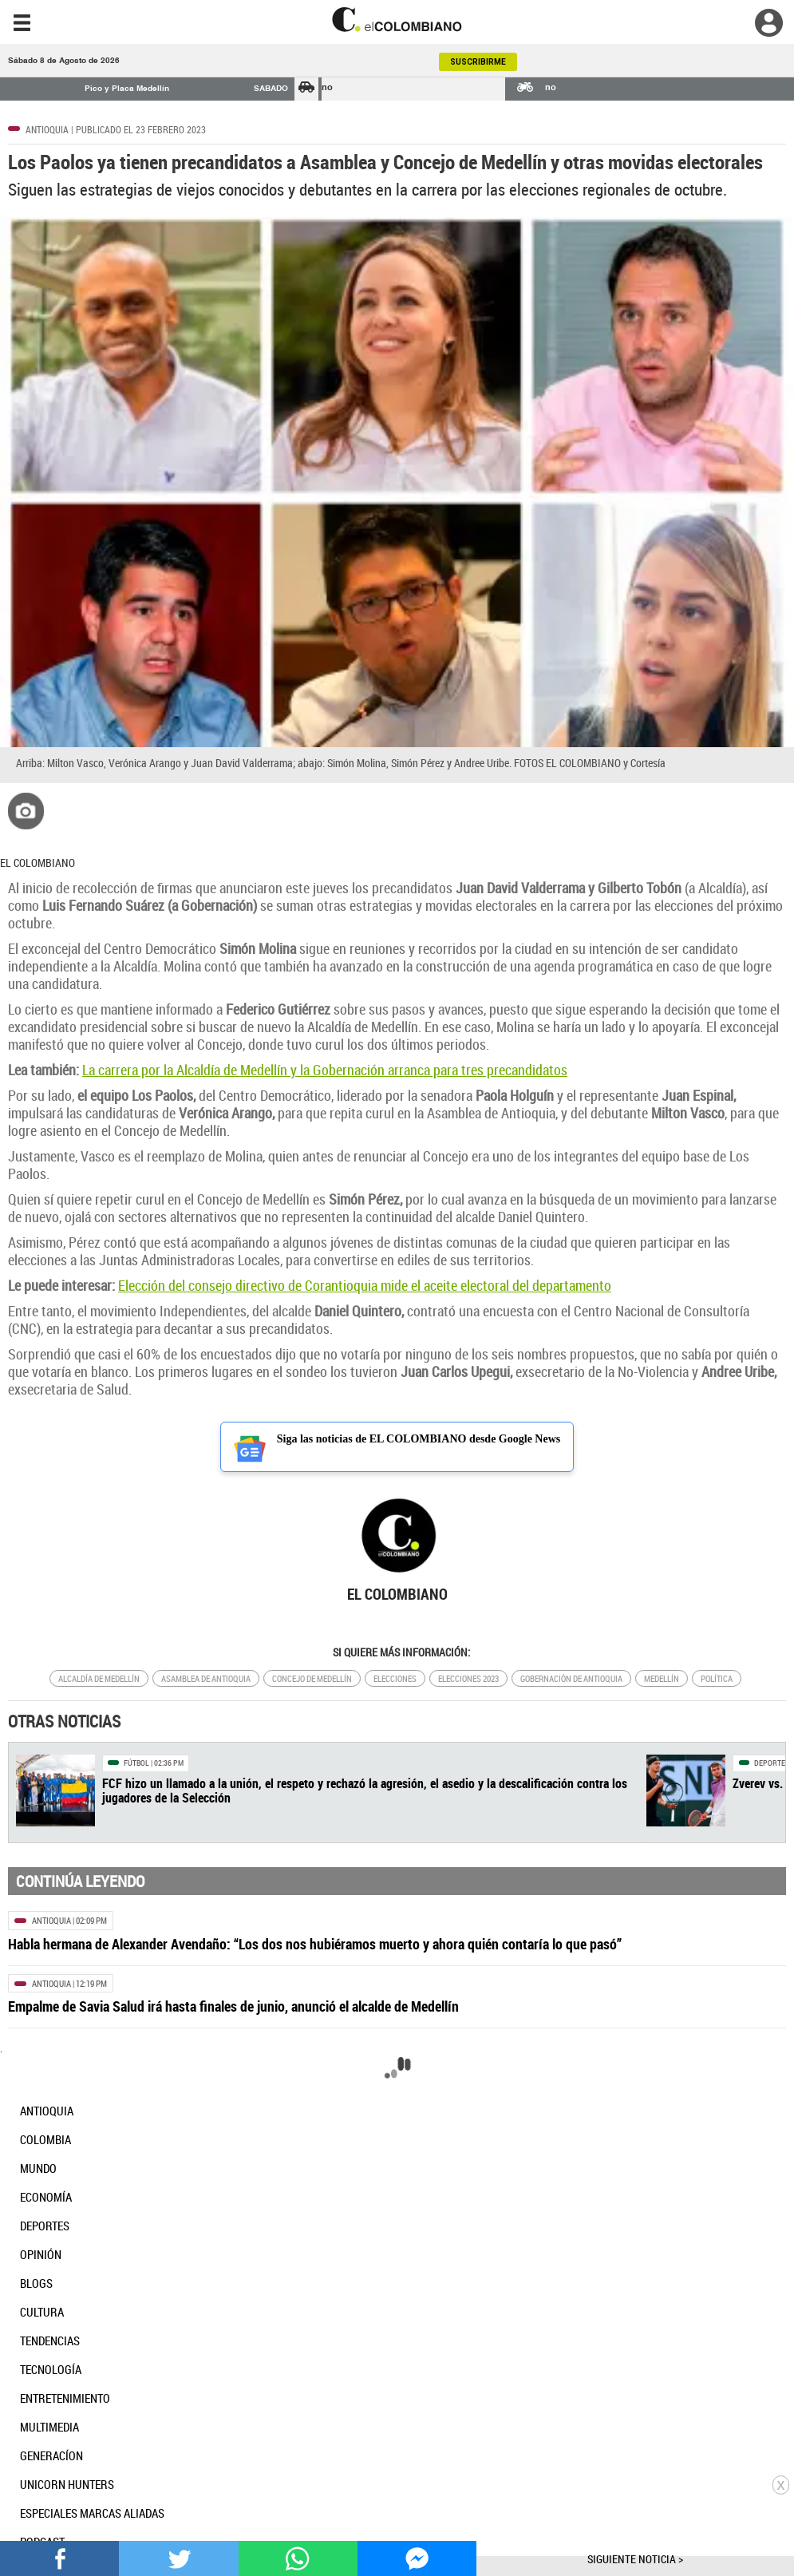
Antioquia (47, 129)
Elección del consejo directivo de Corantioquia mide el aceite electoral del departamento (364, 1285)
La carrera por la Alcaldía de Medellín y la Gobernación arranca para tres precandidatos (324, 1069)
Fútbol (136, 1763)
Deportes (771, 1763)
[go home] (397, 19)
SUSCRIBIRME (478, 61)
